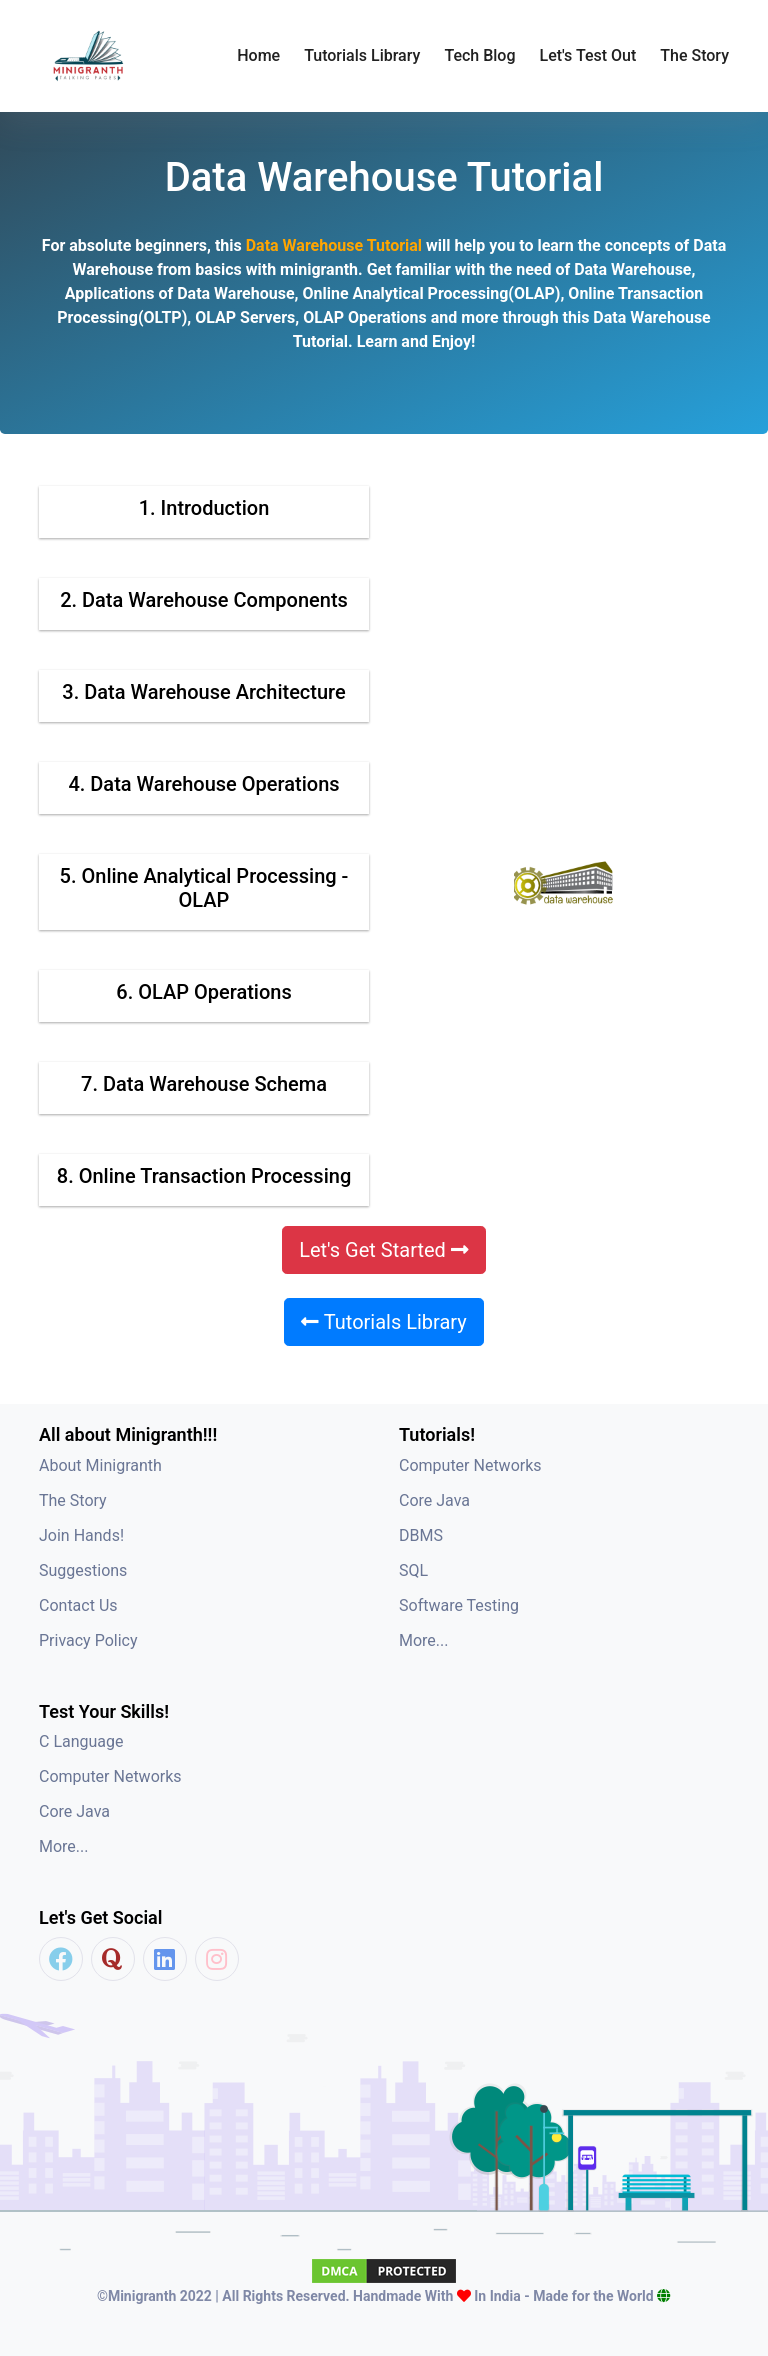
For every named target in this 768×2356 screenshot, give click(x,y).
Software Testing (459, 1605)
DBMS (421, 1535)
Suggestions (83, 1570)
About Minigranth (100, 1465)
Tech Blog (479, 55)
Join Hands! (81, 1535)
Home (258, 55)
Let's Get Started (384, 1250)
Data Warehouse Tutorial (336, 245)
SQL (413, 1570)
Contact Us (78, 1605)
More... (424, 1640)
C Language (81, 1741)
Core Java (434, 1500)
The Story (694, 55)
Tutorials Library (384, 1322)
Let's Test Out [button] (588, 55)
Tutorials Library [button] (362, 55)
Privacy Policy (88, 1640)
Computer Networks (470, 1465)
